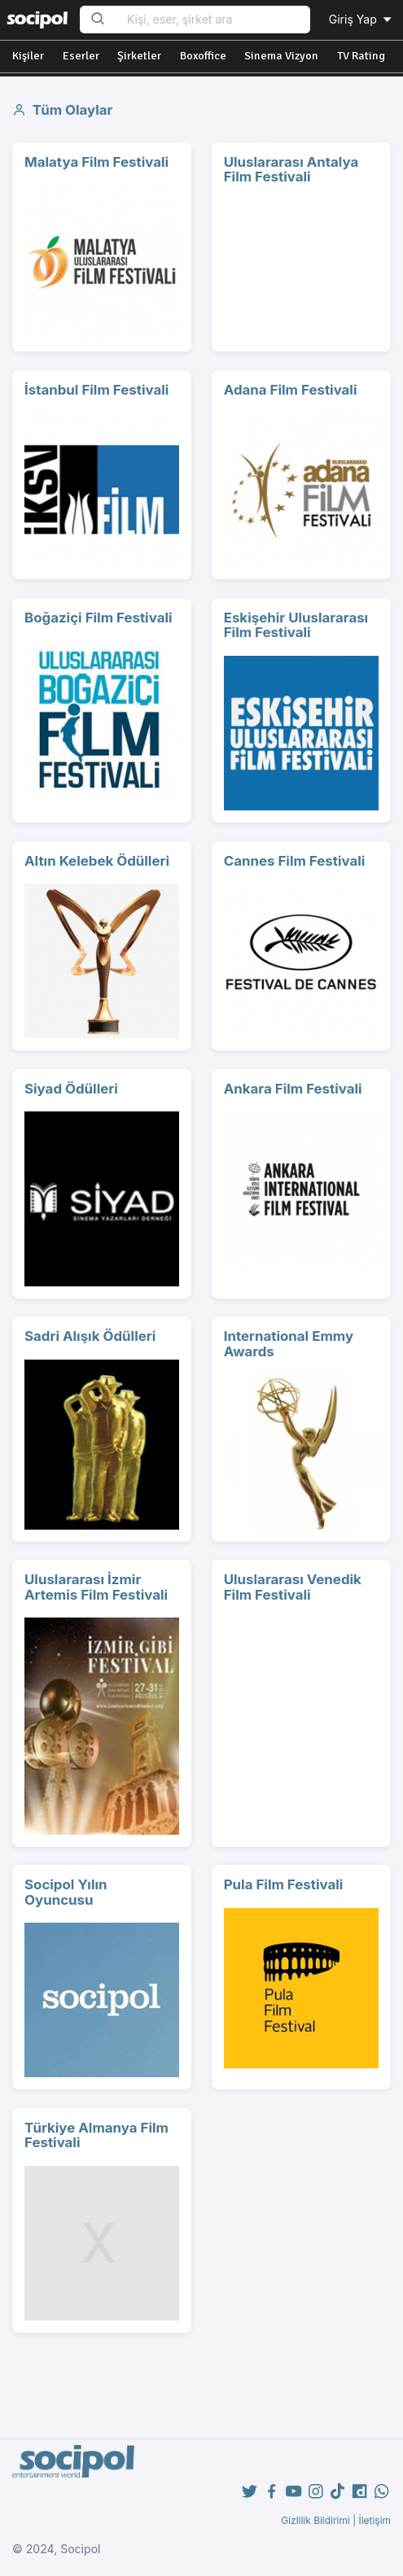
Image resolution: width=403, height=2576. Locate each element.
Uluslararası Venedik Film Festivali (292, 1587)
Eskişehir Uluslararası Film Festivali (296, 625)
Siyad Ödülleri (71, 1089)
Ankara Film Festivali (293, 1089)
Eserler (81, 56)
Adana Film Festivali (290, 390)
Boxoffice (203, 56)
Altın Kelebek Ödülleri (96, 861)
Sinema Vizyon (281, 56)
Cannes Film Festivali (295, 861)
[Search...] (213, 20)
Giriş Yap (361, 19)
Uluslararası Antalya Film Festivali (291, 170)
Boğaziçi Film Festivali (98, 617)
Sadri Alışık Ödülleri (90, 1336)
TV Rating (361, 56)
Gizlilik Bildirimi (315, 2520)
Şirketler (139, 56)
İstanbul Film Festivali (96, 390)
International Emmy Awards (288, 1344)
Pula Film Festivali (284, 1884)
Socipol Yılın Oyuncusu (65, 1892)
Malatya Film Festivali (96, 162)
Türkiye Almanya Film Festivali (96, 2135)
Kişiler (28, 56)
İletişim (374, 2520)
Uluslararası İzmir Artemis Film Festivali (96, 1587)
